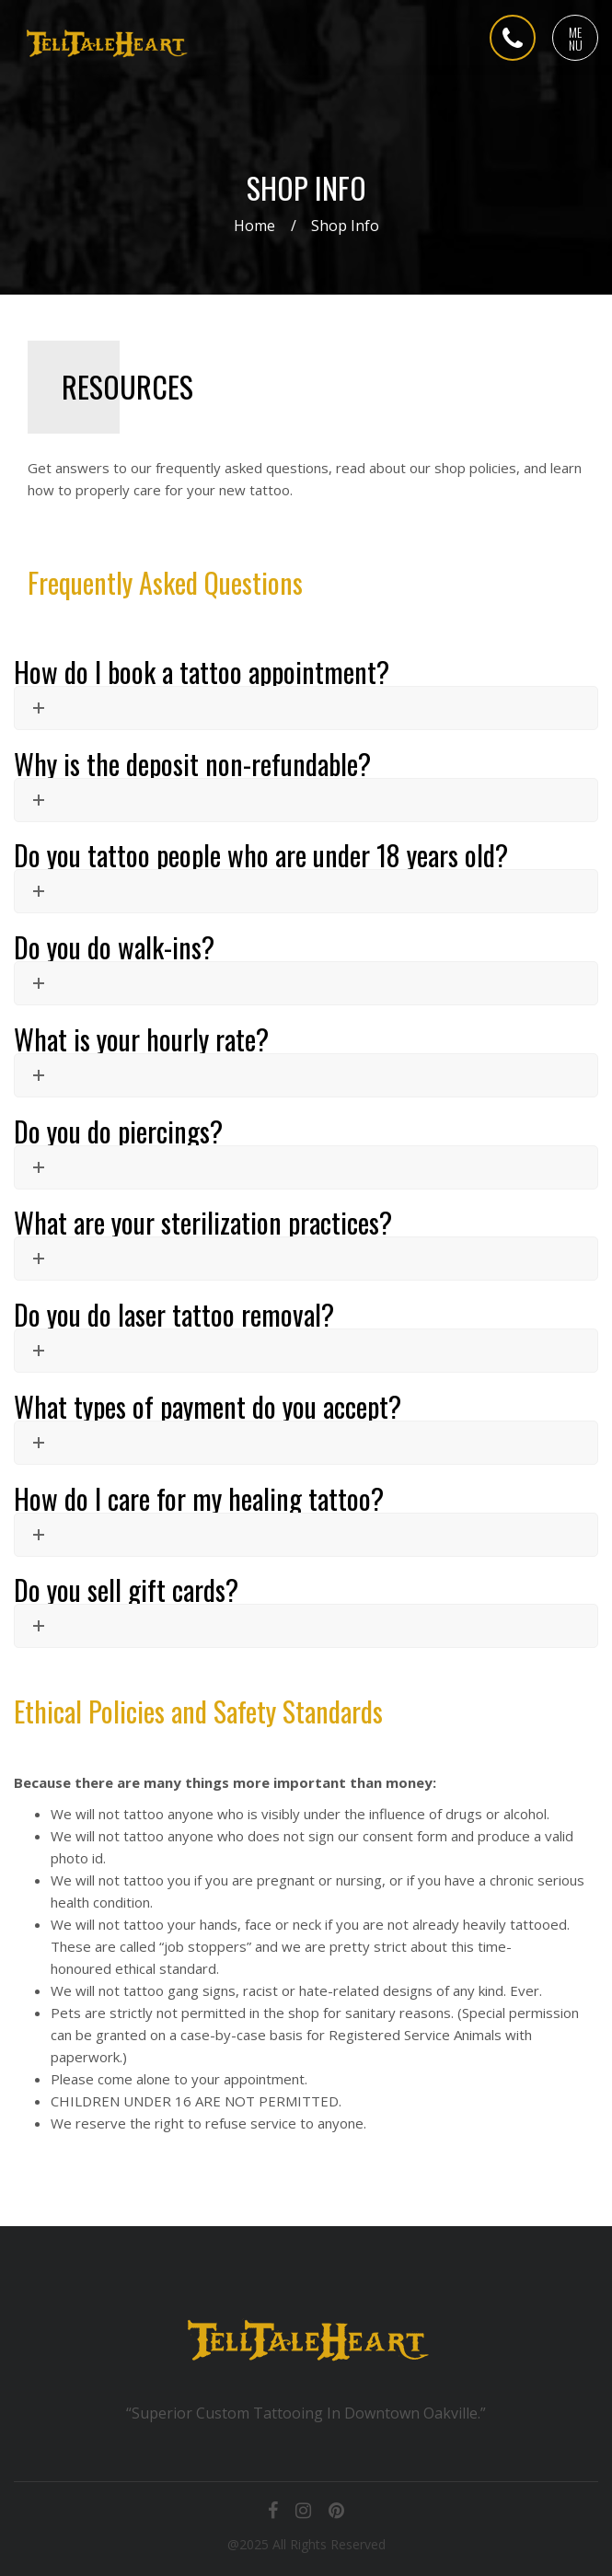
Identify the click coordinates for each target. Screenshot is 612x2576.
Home (254, 225)
